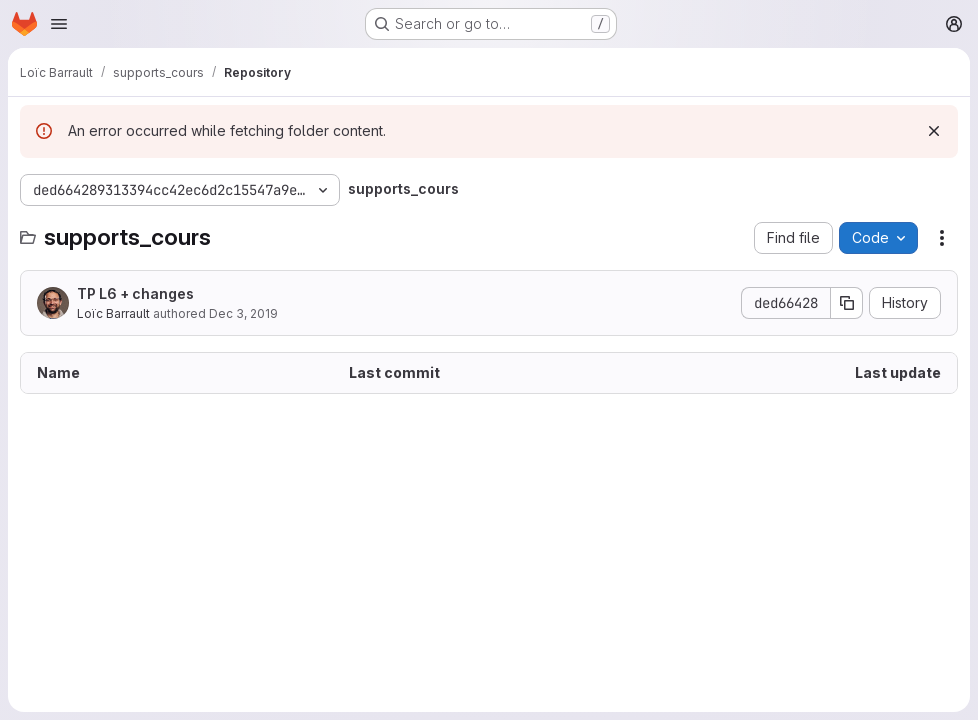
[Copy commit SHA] (847, 303)
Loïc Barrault (113, 313)
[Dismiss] (934, 131)
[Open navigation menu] (59, 24)
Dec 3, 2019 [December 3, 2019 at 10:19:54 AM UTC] (243, 313)
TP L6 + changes (135, 293)
